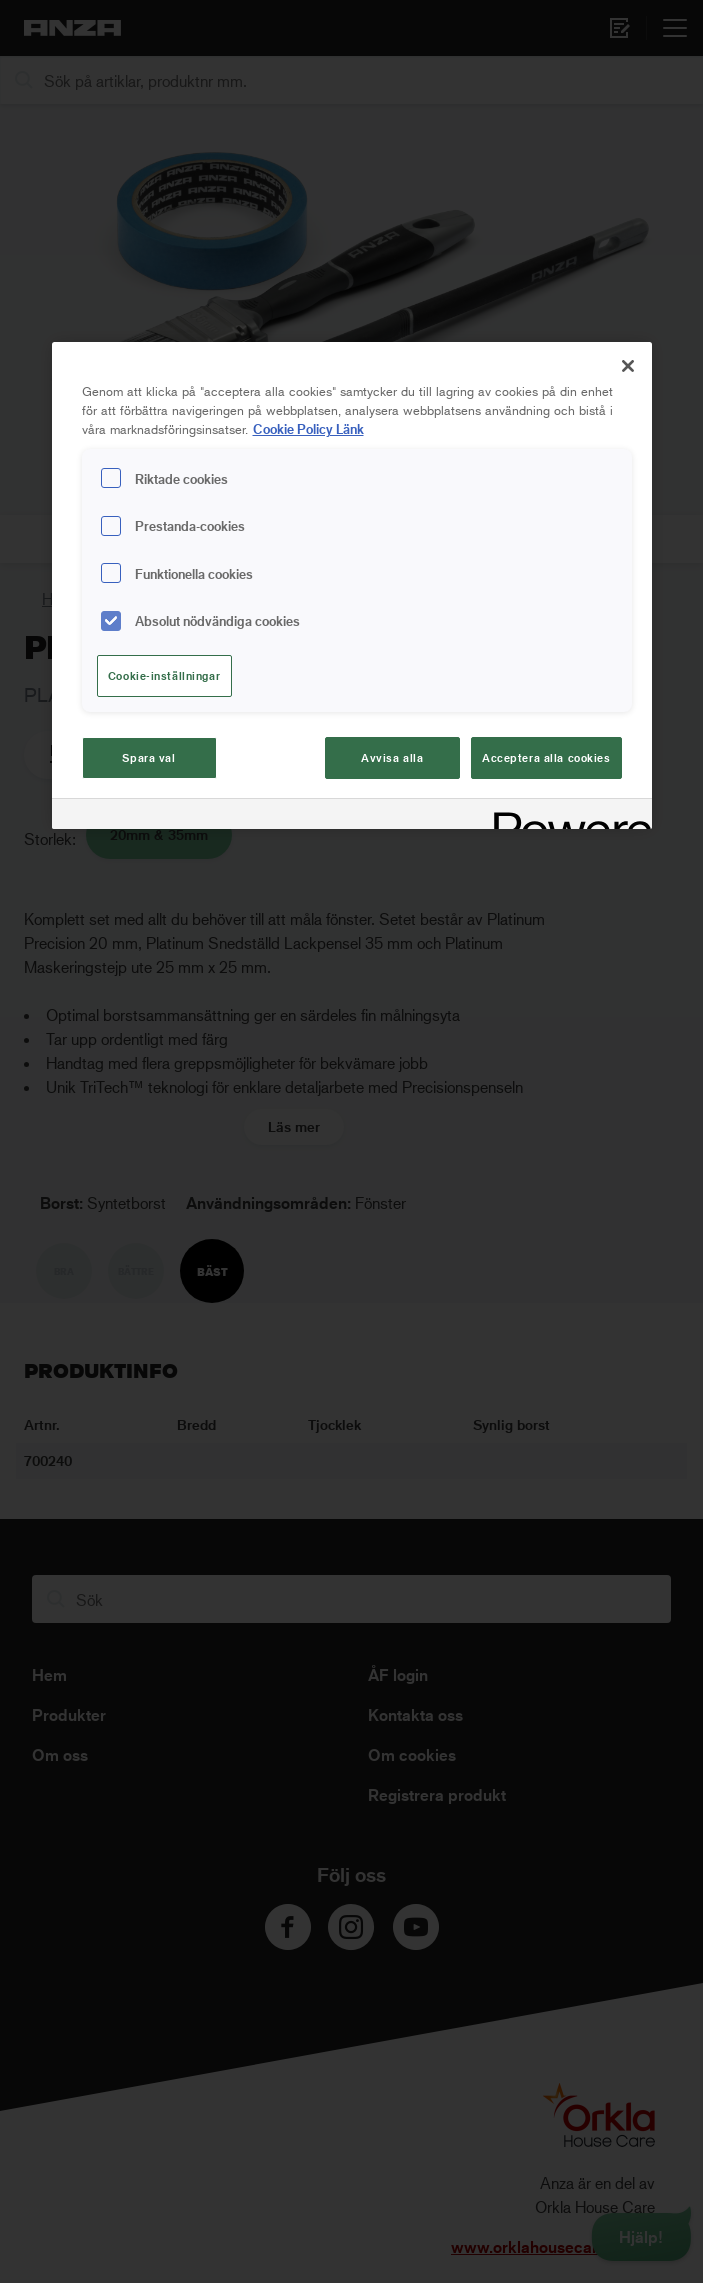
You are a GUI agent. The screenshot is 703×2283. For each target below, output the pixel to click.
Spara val (148, 757)
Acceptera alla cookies (546, 757)
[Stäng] (628, 366)
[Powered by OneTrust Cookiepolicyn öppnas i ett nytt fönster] (566, 816)
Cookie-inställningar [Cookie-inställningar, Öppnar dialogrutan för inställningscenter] (164, 675)
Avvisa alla (392, 757)
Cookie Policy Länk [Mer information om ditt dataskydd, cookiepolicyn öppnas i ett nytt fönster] (308, 428)
